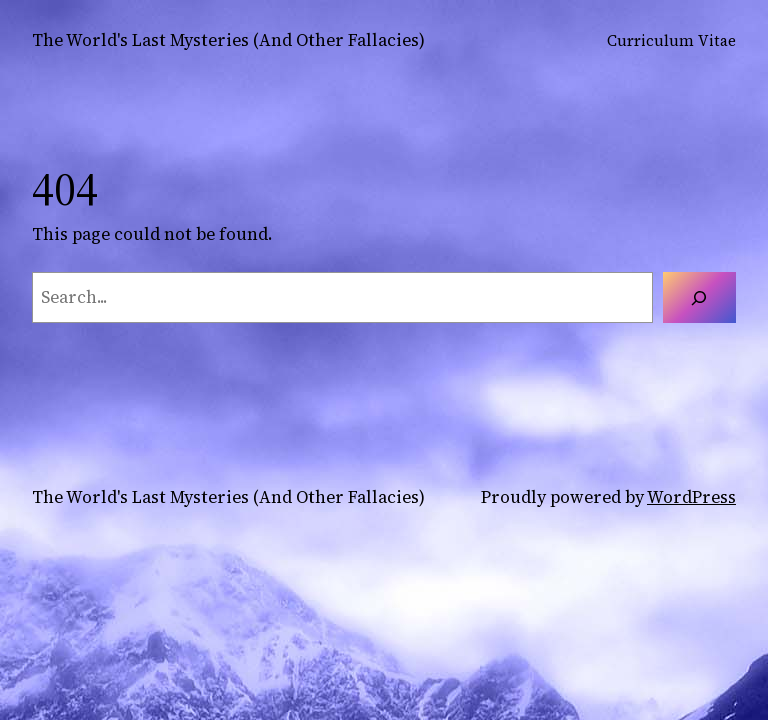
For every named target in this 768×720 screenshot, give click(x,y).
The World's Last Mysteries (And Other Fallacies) (228, 40)
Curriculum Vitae (671, 40)
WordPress (691, 497)
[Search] (699, 297)
